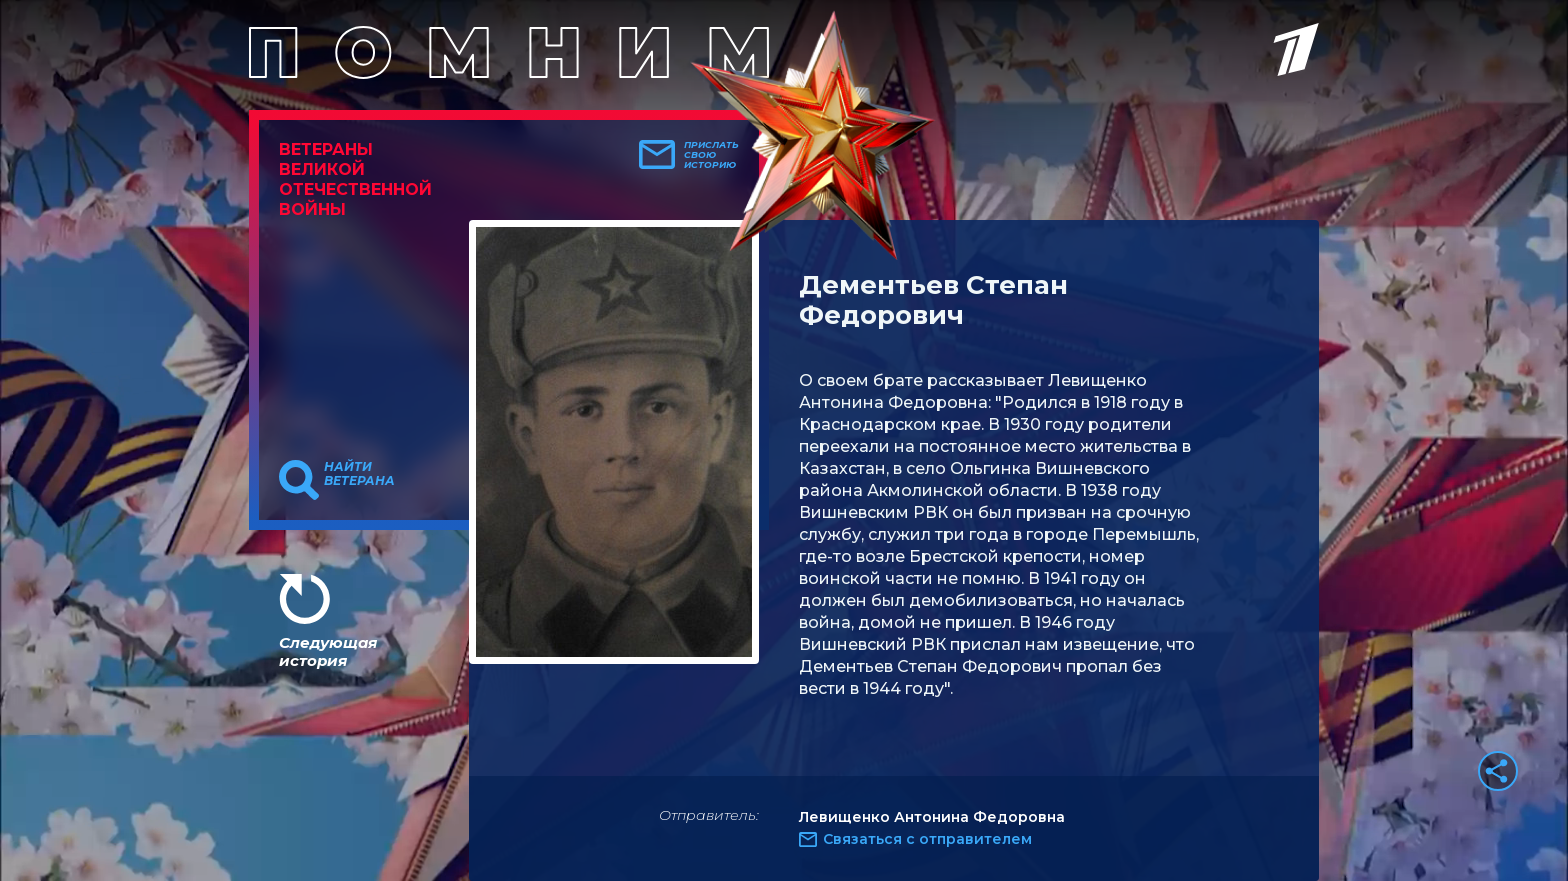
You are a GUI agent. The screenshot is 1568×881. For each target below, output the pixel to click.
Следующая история (328, 651)
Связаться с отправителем (927, 839)
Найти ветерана (359, 474)
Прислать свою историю (711, 155)
